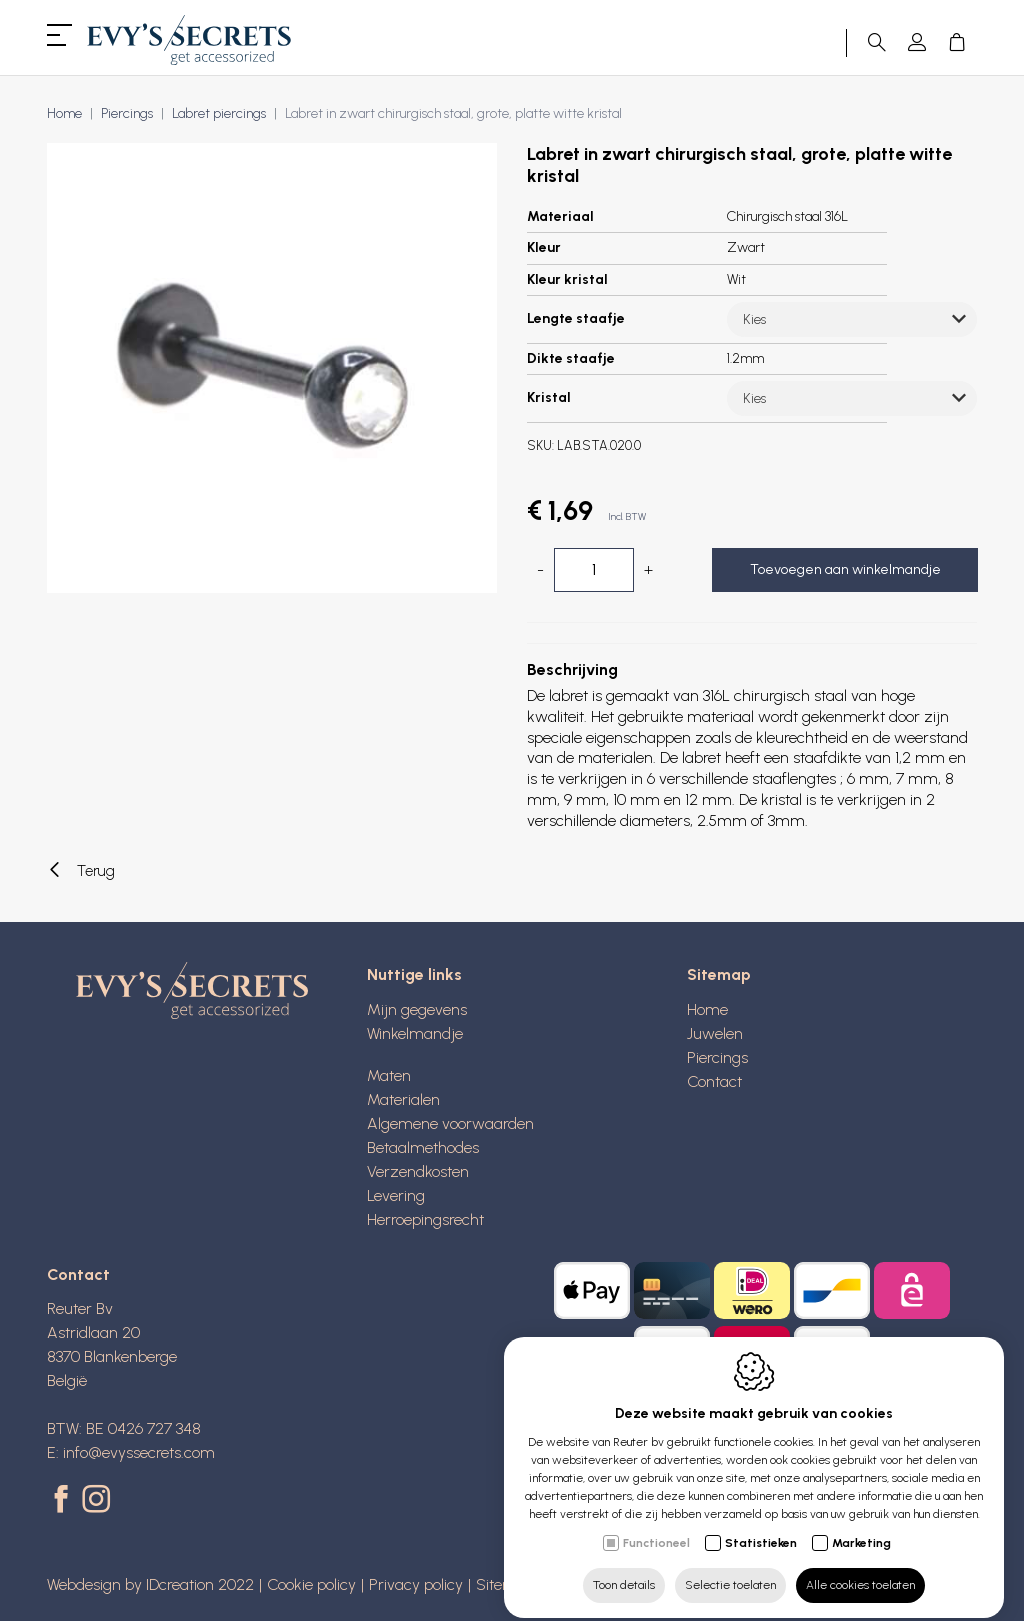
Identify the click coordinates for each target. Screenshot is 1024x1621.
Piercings (127, 113)
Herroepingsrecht (425, 1219)
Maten (389, 1075)
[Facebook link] (64, 1501)
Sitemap (719, 974)
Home (64, 113)
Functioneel (656, 1526)
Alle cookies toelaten (860, 1568)
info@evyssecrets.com (139, 1452)
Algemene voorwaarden (450, 1123)
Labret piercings (219, 113)
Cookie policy (311, 1584)
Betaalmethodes (423, 1147)
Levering (396, 1195)
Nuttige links (414, 974)
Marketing (861, 1526)
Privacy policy (416, 1584)
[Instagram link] (96, 1501)
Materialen (403, 1099)
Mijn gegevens (417, 1009)
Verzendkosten (418, 1171)
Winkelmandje (415, 1033)
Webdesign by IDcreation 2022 (150, 1584)
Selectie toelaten (730, 1568)
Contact (714, 1081)
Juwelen (715, 1033)
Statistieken (761, 1526)
